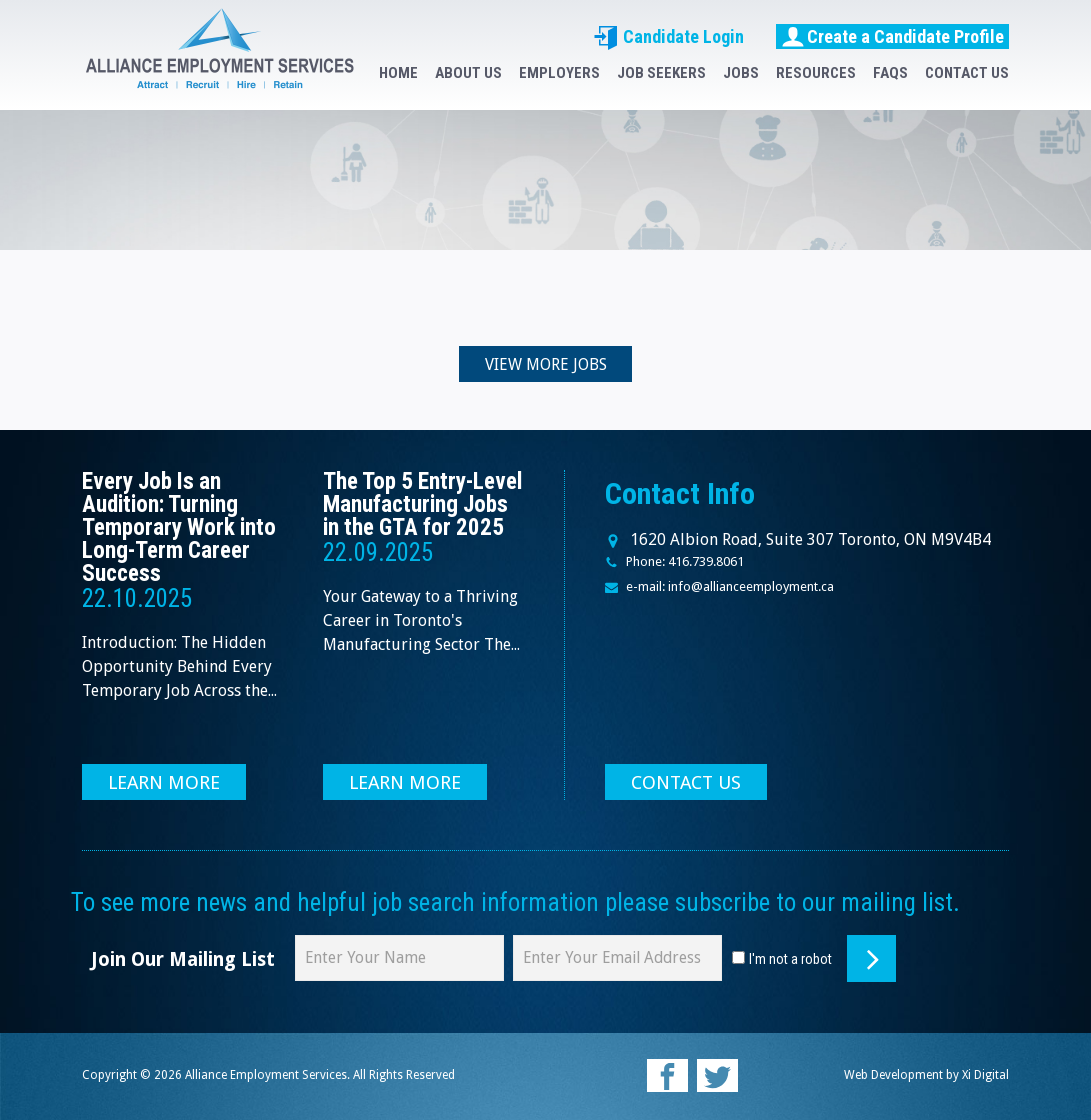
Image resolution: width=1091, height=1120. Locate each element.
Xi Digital (985, 1075)
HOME (398, 73)
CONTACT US (967, 73)
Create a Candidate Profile (892, 36)
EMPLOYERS (559, 73)
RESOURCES (816, 73)
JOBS (741, 73)
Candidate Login (668, 36)
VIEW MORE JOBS (546, 364)
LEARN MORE (165, 782)
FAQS (890, 73)
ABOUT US (468, 73)
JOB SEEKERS (661, 73)
